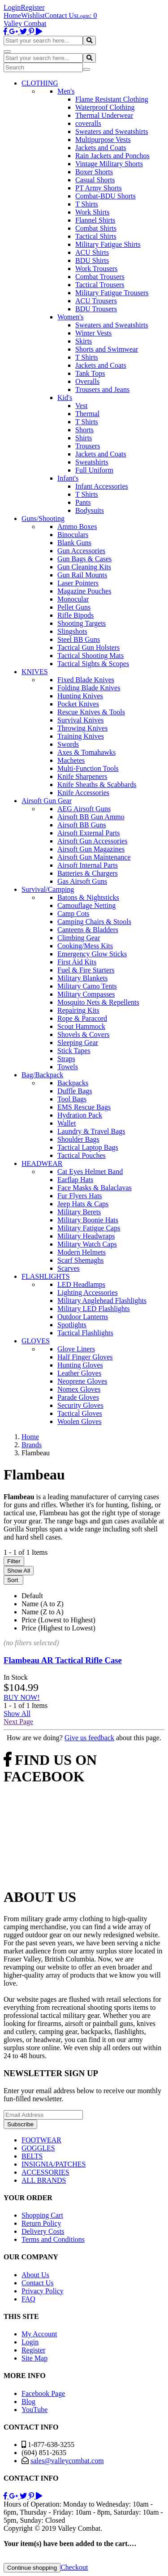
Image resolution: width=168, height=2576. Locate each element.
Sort (13, 1580)
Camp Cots (73, 913)
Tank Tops (90, 373)
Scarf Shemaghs (80, 1260)
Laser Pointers (78, 583)
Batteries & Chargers (87, 873)
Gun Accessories (81, 551)
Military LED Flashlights (93, 1308)
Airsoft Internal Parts (87, 865)
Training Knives (80, 736)
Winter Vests (93, 333)
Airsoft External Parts (88, 833)
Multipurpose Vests (103, 139)
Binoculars (72, 534)
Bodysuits (89, 510)
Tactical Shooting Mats (90, 655)
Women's (70, 317)
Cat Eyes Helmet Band (90, 1171)
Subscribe (20, 2124)
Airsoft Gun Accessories (92, 841)
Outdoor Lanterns (82, 1316)
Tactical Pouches (81, 1155)
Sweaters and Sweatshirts (111, 131)
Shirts (83, 438)
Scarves (68, 1268)
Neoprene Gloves (82, 1381)
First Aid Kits (76, 962)
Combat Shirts (95, 228)
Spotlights (71, 1325)
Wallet (66, 1123)
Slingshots (72, 631)
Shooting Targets (81, 623)
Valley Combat (25, 23)
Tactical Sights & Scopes (93, 663)
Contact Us (61, 15)
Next (18, 1721)
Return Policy (41, 2223)
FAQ (28, 2299)
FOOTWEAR (41, 2140)
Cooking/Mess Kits (85, 946)
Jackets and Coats (100, 147)
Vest (81, 405)
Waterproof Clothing (104, 107)
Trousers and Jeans (102, 389)
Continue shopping (32, 2567)
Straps (66, 1058)
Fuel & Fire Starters (86, 970)
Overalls (87, 381)
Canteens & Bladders (87, 929)
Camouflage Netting (86, 905)
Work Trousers (96, 268)
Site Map (34, 2358)
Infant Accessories (101, 486)
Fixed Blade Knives (85, 680)
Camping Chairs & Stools (94, 921)
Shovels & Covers (83, 1034)
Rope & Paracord (82, 1018)
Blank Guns (74, 542)
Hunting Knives (80, 696)
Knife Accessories (83, 792)
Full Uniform (94, 470)
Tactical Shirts (95, 236)
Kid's (64, 397)
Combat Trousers (100, 276)
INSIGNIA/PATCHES (54, 2164)
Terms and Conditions (53, 2239)
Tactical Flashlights (85, 1333)
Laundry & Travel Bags (91, 1131)
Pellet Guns (73, 607)
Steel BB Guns (78, 639)
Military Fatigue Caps (88, 1228)
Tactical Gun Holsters (88, 647)
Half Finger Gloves (85, 1357)
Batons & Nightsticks (88, 897)
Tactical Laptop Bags (87, 1147)
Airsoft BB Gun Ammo (91, 817)
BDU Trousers (96, 309)
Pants (83, 502)
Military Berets (79, 1212)
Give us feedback (89, 1738)
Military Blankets (82, 978)
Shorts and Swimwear (106, 349)
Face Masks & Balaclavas (94, 1187)
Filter (14, 1561)
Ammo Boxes (77, 526)
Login (12, 7)
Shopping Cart (42, 2215)
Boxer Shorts (94, 172)
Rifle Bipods (75, 615)
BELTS (32, 2156)
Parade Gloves (78, 1397)
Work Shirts (92, 212)
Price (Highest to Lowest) (58, 1628)
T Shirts (86, 204)
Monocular (73, 599)
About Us (35, 2275)
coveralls (88, 123)
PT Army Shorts (98, 188)
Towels (67, 1067)
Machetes (71, 760)
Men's (65, 91)
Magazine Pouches (84, 591)
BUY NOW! (22, 1697)
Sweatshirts (91, 462)
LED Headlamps (81, 1284)
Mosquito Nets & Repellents (98, 1002)
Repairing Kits (78, 1010)
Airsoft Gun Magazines (91, 849)
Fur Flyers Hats (79, 1196)
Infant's (67, 478)
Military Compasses (86, 994)
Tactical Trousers (100, 284)
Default (32, 1596)
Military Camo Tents (87, 986)
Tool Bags (71, 1099)
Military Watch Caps (87, 1244)
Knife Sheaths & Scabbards (96, 784)
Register (32, 7)
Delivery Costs (43, 2231)
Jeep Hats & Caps (82, 1204)
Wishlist (33, 15)
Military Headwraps (86, 1236)
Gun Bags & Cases (84, 559)
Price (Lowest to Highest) (58, 1620)
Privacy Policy (43, 2291)
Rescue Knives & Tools (91, 712)
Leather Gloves (79, 1373)
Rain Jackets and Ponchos (112, 155)
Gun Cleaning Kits (84, 567)
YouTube (34, 2409)
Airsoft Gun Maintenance (94, 857)
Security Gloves (80, 1405)
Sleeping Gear (77, 1042)
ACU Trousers (96, 301)
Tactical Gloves (79, 1413)
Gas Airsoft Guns (82, 881)
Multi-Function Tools (88, 768)
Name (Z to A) (43, 1612)
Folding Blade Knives (88, 688)
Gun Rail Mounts (82, 575)
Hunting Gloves (80, 1365)
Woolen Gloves (79, 1421)
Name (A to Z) (43, 1604)
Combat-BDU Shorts (105, 196)
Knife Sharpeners (82, 776)
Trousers (87, 446)
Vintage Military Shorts (109, 164)
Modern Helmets (81, 1252)
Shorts (84, 430)
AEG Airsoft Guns (84, 809)
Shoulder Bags (78, 1139)
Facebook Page (43, 2393)
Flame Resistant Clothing (111, 99)
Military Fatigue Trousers (112, 293)
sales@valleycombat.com (67, 2460)
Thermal (87, 413)
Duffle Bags (74, 1091)
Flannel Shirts (95, 220)
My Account (39, 2334)
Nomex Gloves (78, 1389)
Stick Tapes (73, 1050)
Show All (18, 1570)
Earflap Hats (75, 1179)
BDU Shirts (92, 260)
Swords (68, 744)
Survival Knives (80, 720)
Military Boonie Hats (87, 1220)
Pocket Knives (78, 704)
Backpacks (72, 1083)
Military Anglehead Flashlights (101, 1300)
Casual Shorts (95, 180)
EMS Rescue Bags (84, 1107)
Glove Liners (76, 1349)
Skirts (83, 341)
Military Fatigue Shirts (108, 244)
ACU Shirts (92, 252)
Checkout (74, 2567)
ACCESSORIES (45, 2172)
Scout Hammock (81, 1026)
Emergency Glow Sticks (92, 954)
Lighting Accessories (87, 1292)
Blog (28, 2401)
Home (12, 15)
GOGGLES (38, 2148)
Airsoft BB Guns (81, 825)
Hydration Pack (79, 1115)
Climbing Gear (78, 938)
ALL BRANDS (44, 2180)
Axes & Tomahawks (86, 752)
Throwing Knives (82, 728)
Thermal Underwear (104, 115)
